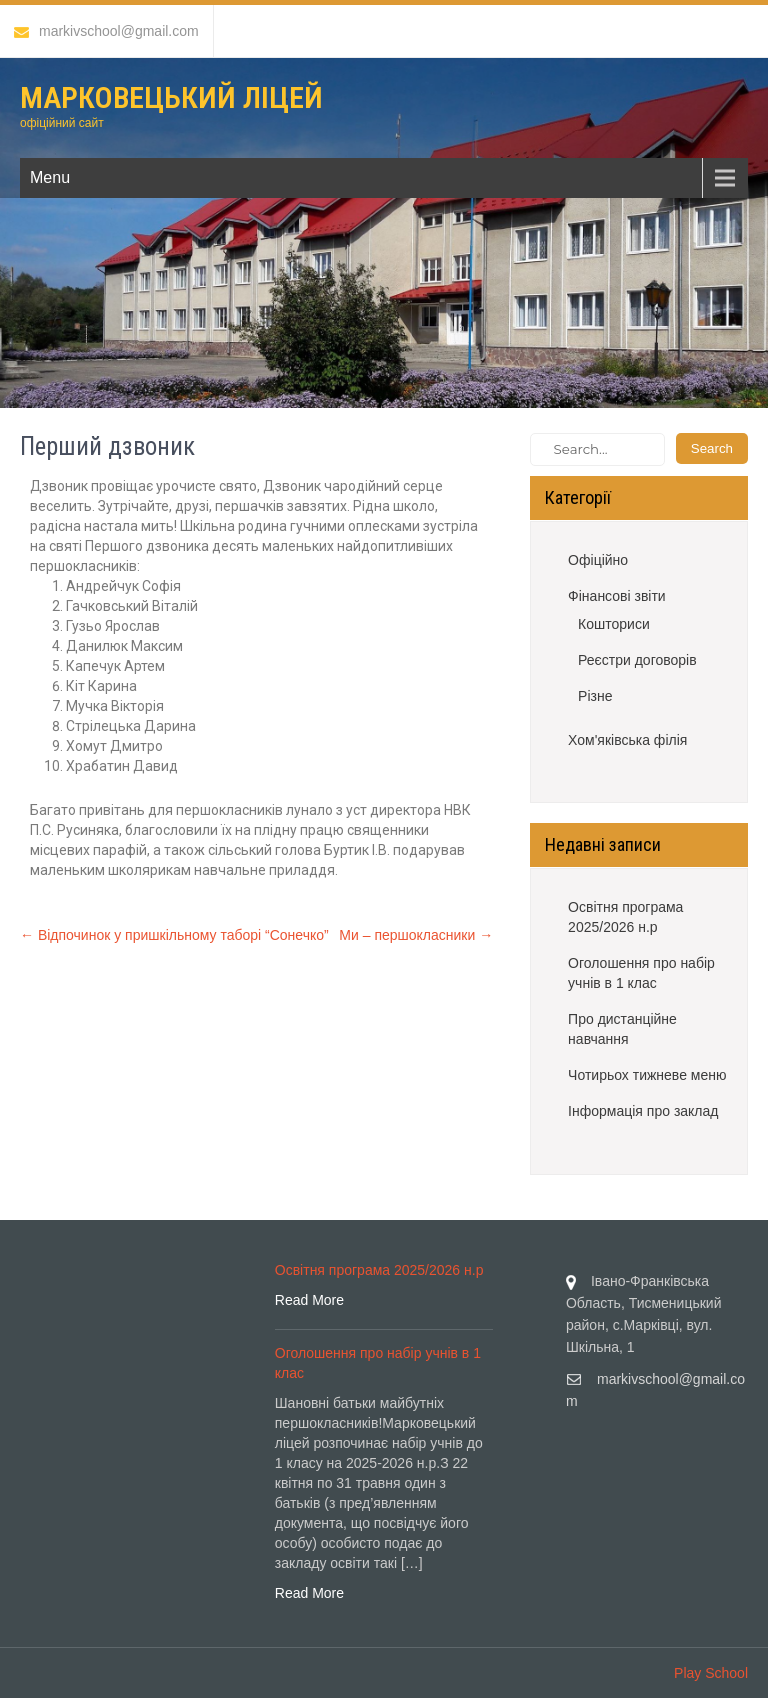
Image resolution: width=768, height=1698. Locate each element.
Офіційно (598, 560)
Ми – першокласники (416, 935)
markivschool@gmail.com (106, 31)
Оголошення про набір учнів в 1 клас (641, 973)
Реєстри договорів (637, 660)
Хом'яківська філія (627, 740)
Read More (309, 1300)
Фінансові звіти (617, 596)
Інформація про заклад (643, 1111)
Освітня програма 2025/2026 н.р (625, 917)
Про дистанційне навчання (622, 1029)
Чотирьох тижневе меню (647, 1075)
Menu (50, 177)
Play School (711, 1673)
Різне (595, 696)
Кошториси (614, 624)
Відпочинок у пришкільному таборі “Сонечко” (174, 935)
